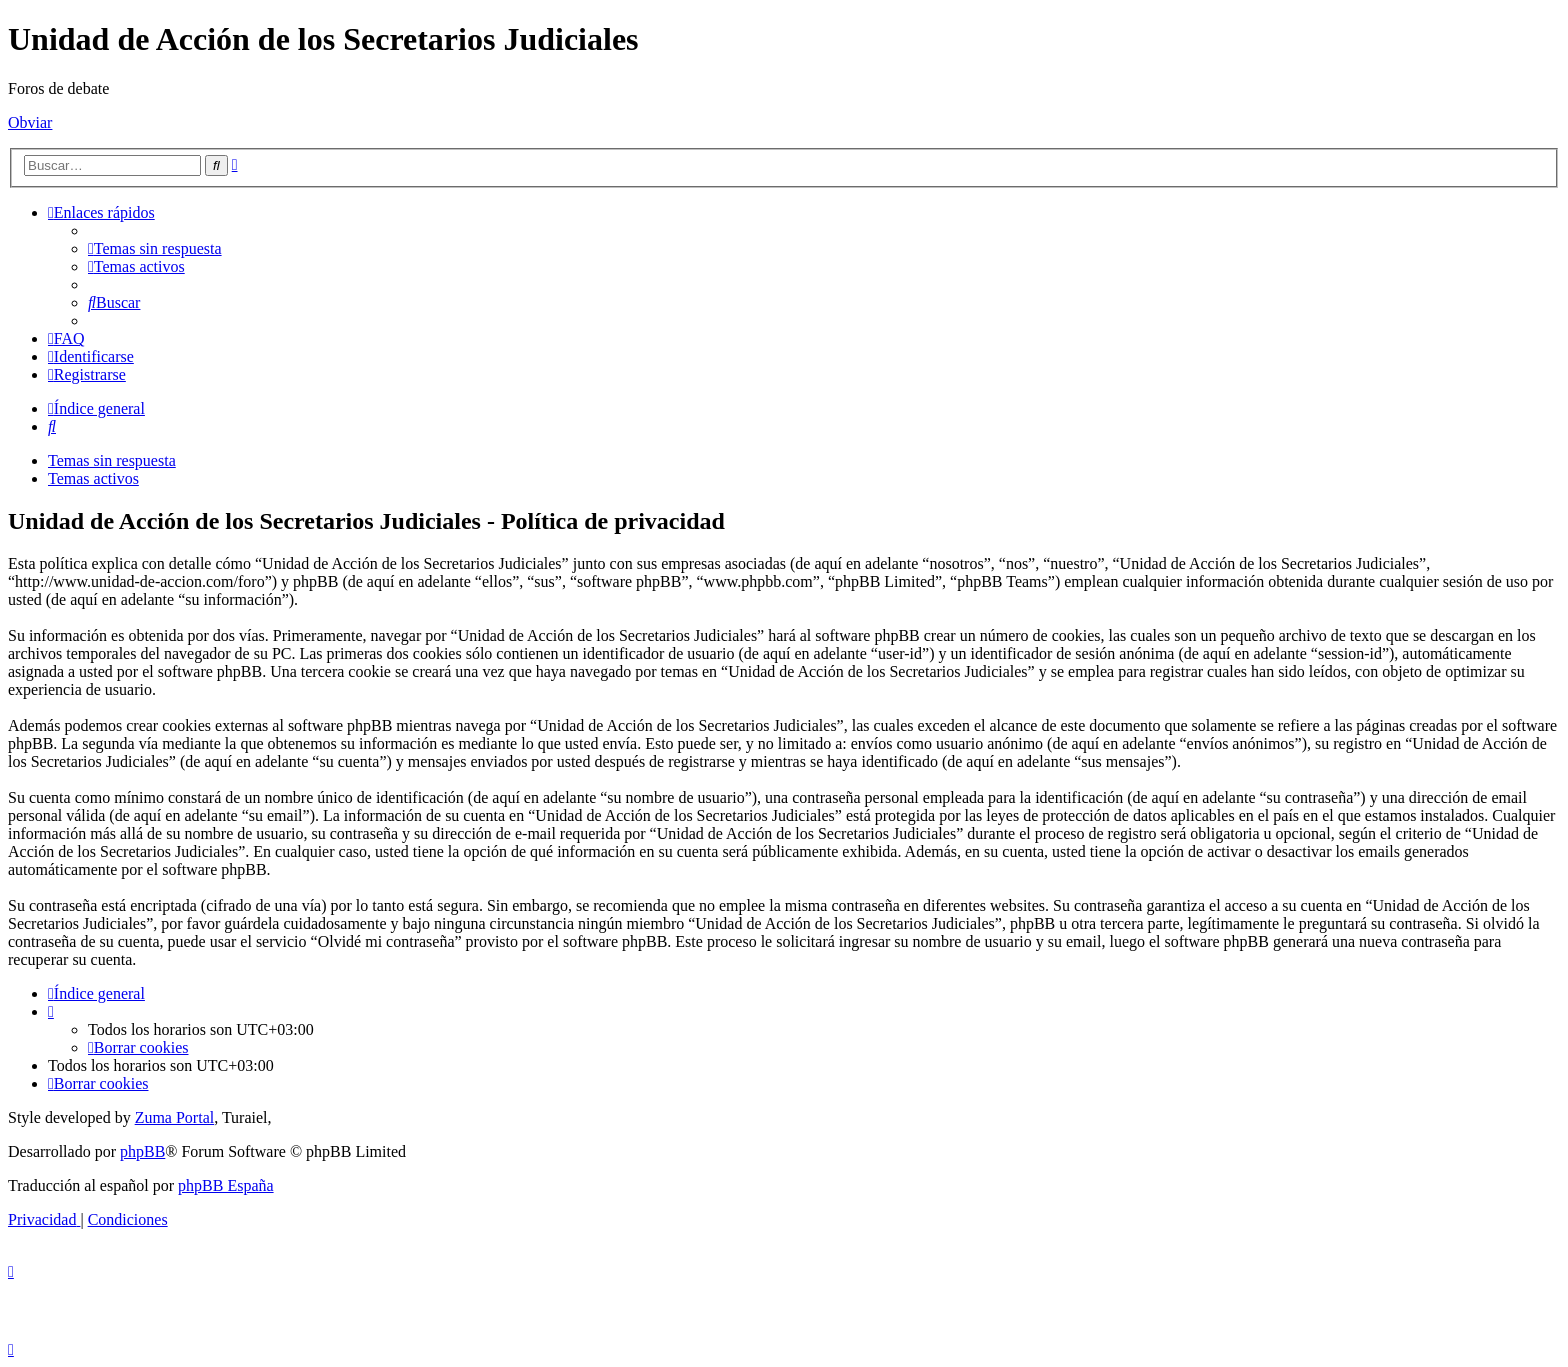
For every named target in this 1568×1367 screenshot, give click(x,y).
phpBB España (226, 1185)
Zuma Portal (175, 1117)
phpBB (142, 1151)
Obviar (30, 122)
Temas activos (93, 478)
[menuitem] (155, 248)
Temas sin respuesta (112, 460)
